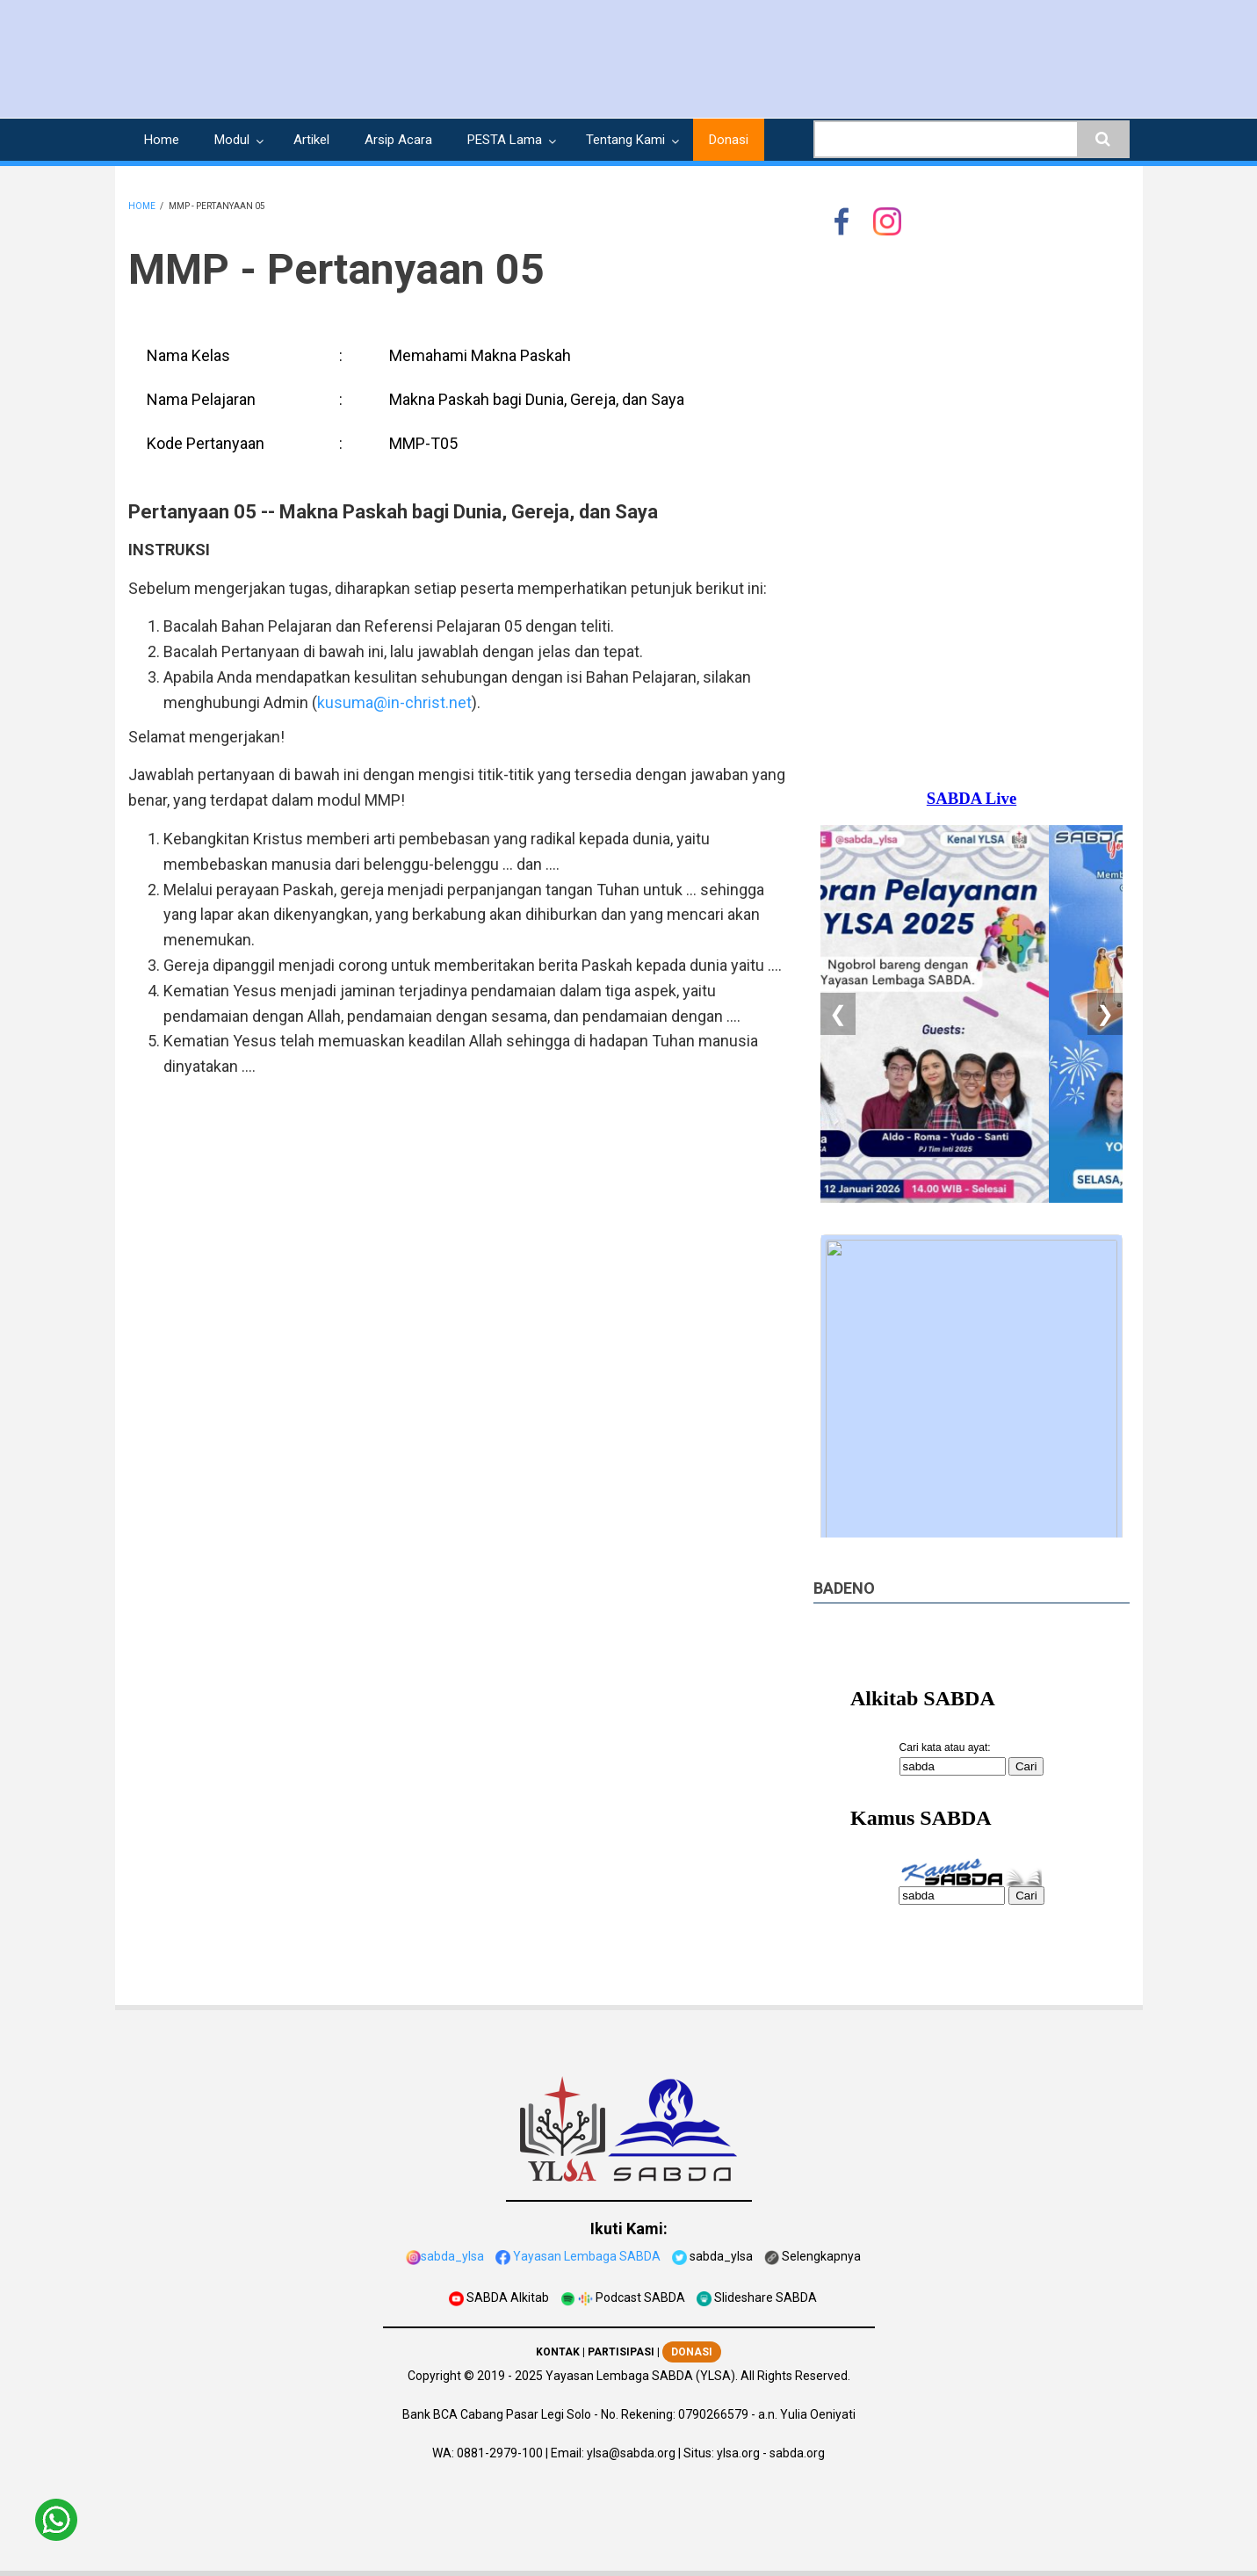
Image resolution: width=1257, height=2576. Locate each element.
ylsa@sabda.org (631, 2453)
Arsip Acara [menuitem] (398, 140)
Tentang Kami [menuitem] (625, 140)
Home (141, 206)
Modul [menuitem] (231, 140)
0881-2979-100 (500, 2453)
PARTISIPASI (621, 2352)
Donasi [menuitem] (728, 140)
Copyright (434, 2376)
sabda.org (797, 2453)
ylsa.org (738, 2453)
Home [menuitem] (161, 140)
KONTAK (558, 2352)
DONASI (691, 2352)
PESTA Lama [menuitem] (504, 140)
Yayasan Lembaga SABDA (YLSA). (641, 2376)
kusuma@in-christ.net (394, 702)
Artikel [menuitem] (311, 140)
